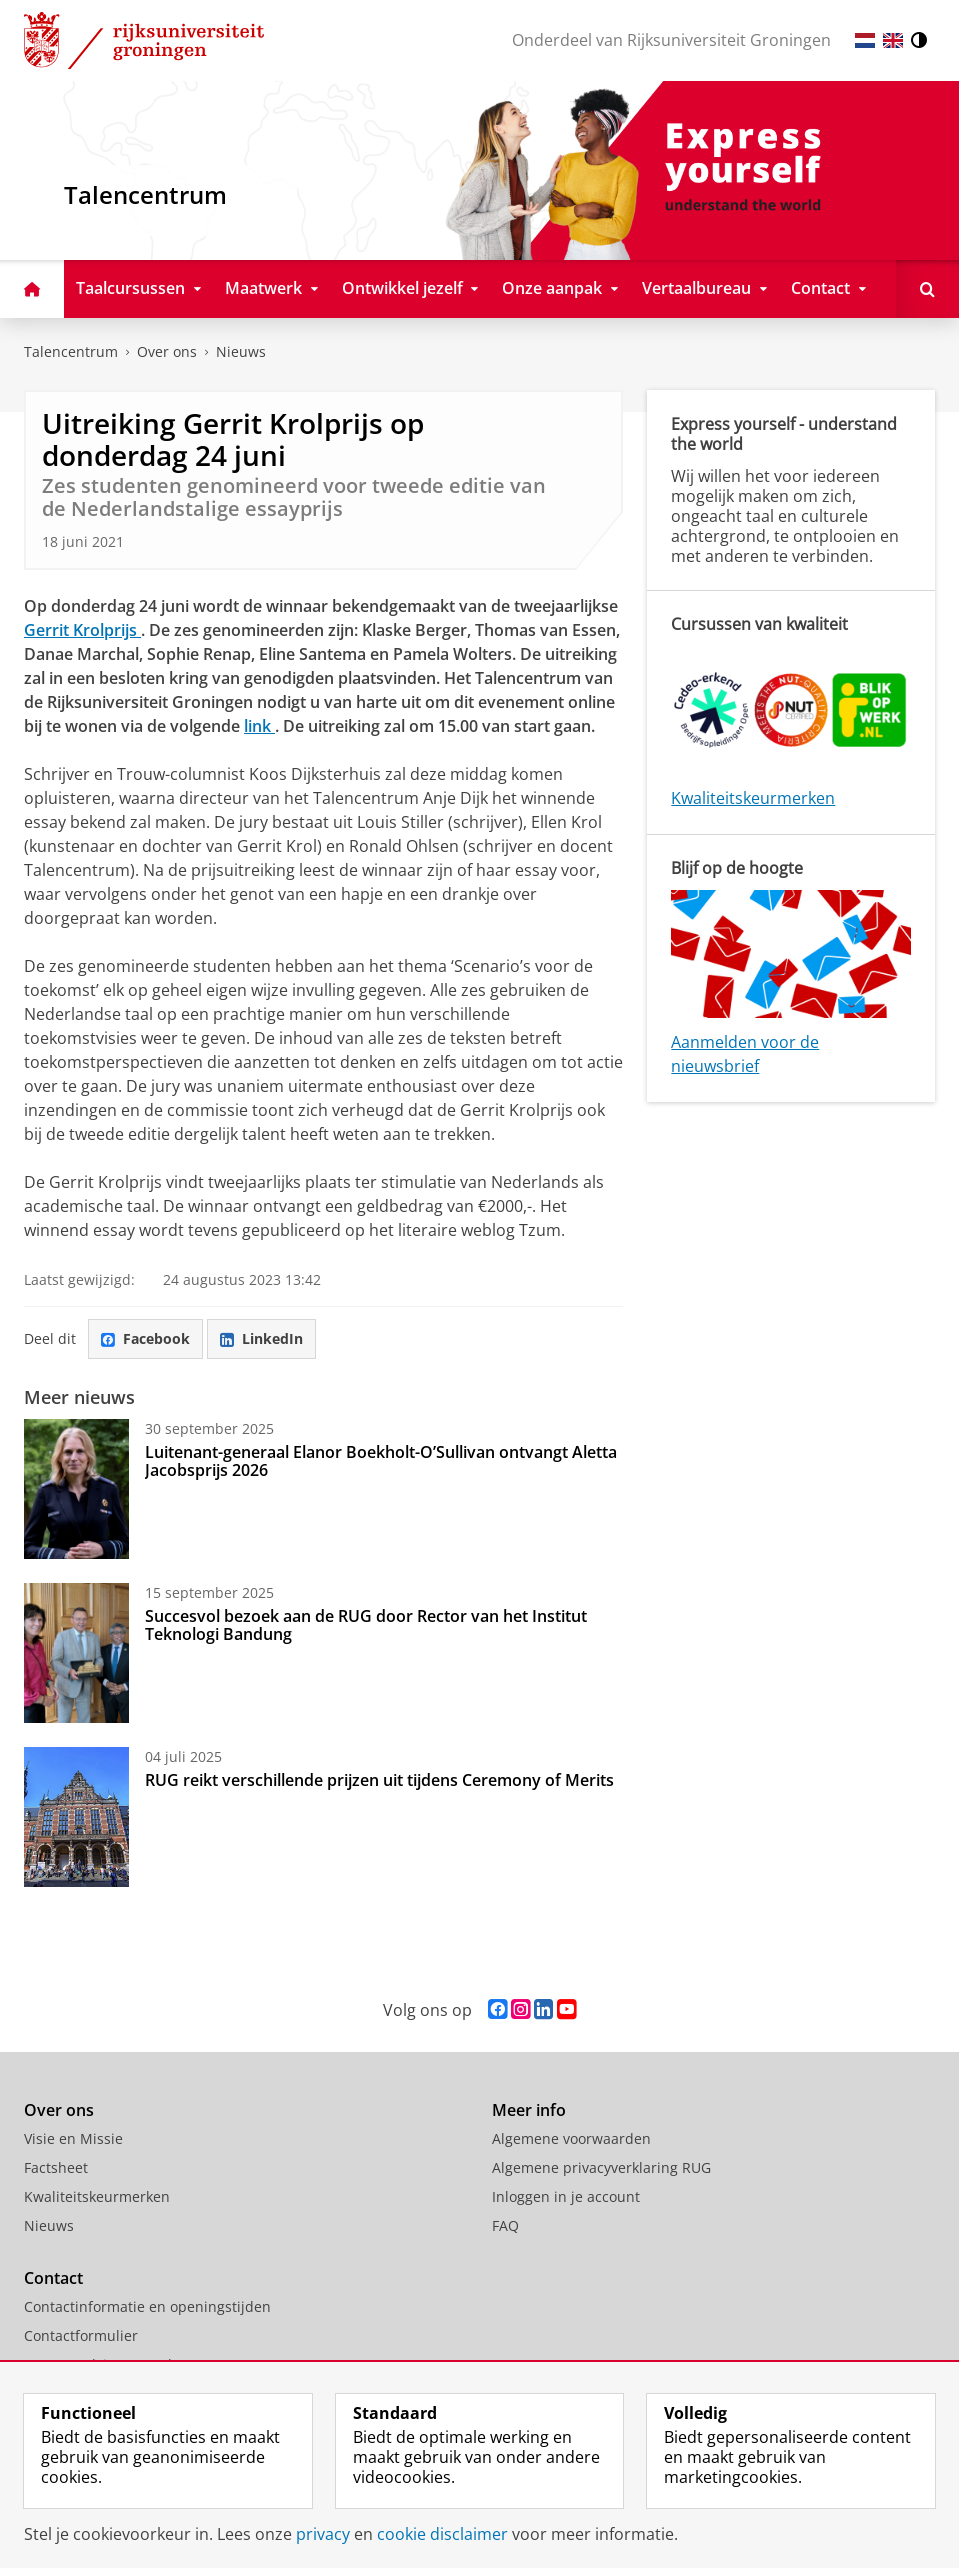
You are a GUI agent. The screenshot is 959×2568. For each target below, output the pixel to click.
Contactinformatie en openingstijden (147, 2306)
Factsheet (56, 2167)
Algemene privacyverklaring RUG (601, 2167)
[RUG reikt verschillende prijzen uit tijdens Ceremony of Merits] (76, 1817)
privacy (323, 2534)
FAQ (505, 2225)
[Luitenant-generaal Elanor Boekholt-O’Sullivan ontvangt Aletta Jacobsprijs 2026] (76, 1489)
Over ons (167, 351)
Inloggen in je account (566, 2196)
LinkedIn (261, 1338)
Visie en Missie (73, 2138)
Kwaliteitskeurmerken (753, 798)
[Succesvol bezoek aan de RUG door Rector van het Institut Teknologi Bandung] (76, 1653)
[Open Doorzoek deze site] (927, 289)
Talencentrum (71, 351)
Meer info (529, 2110)
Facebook (145, 1338)
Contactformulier (81, 2335)
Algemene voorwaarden (571, 2138)
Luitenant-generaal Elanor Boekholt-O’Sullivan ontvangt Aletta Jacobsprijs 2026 (381, 1461)
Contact (53, 2278)
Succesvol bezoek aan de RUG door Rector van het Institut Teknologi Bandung (366, 1625)
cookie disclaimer (442, 2534)
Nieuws (241, 351)
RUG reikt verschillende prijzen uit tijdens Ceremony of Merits (379, 1780)
